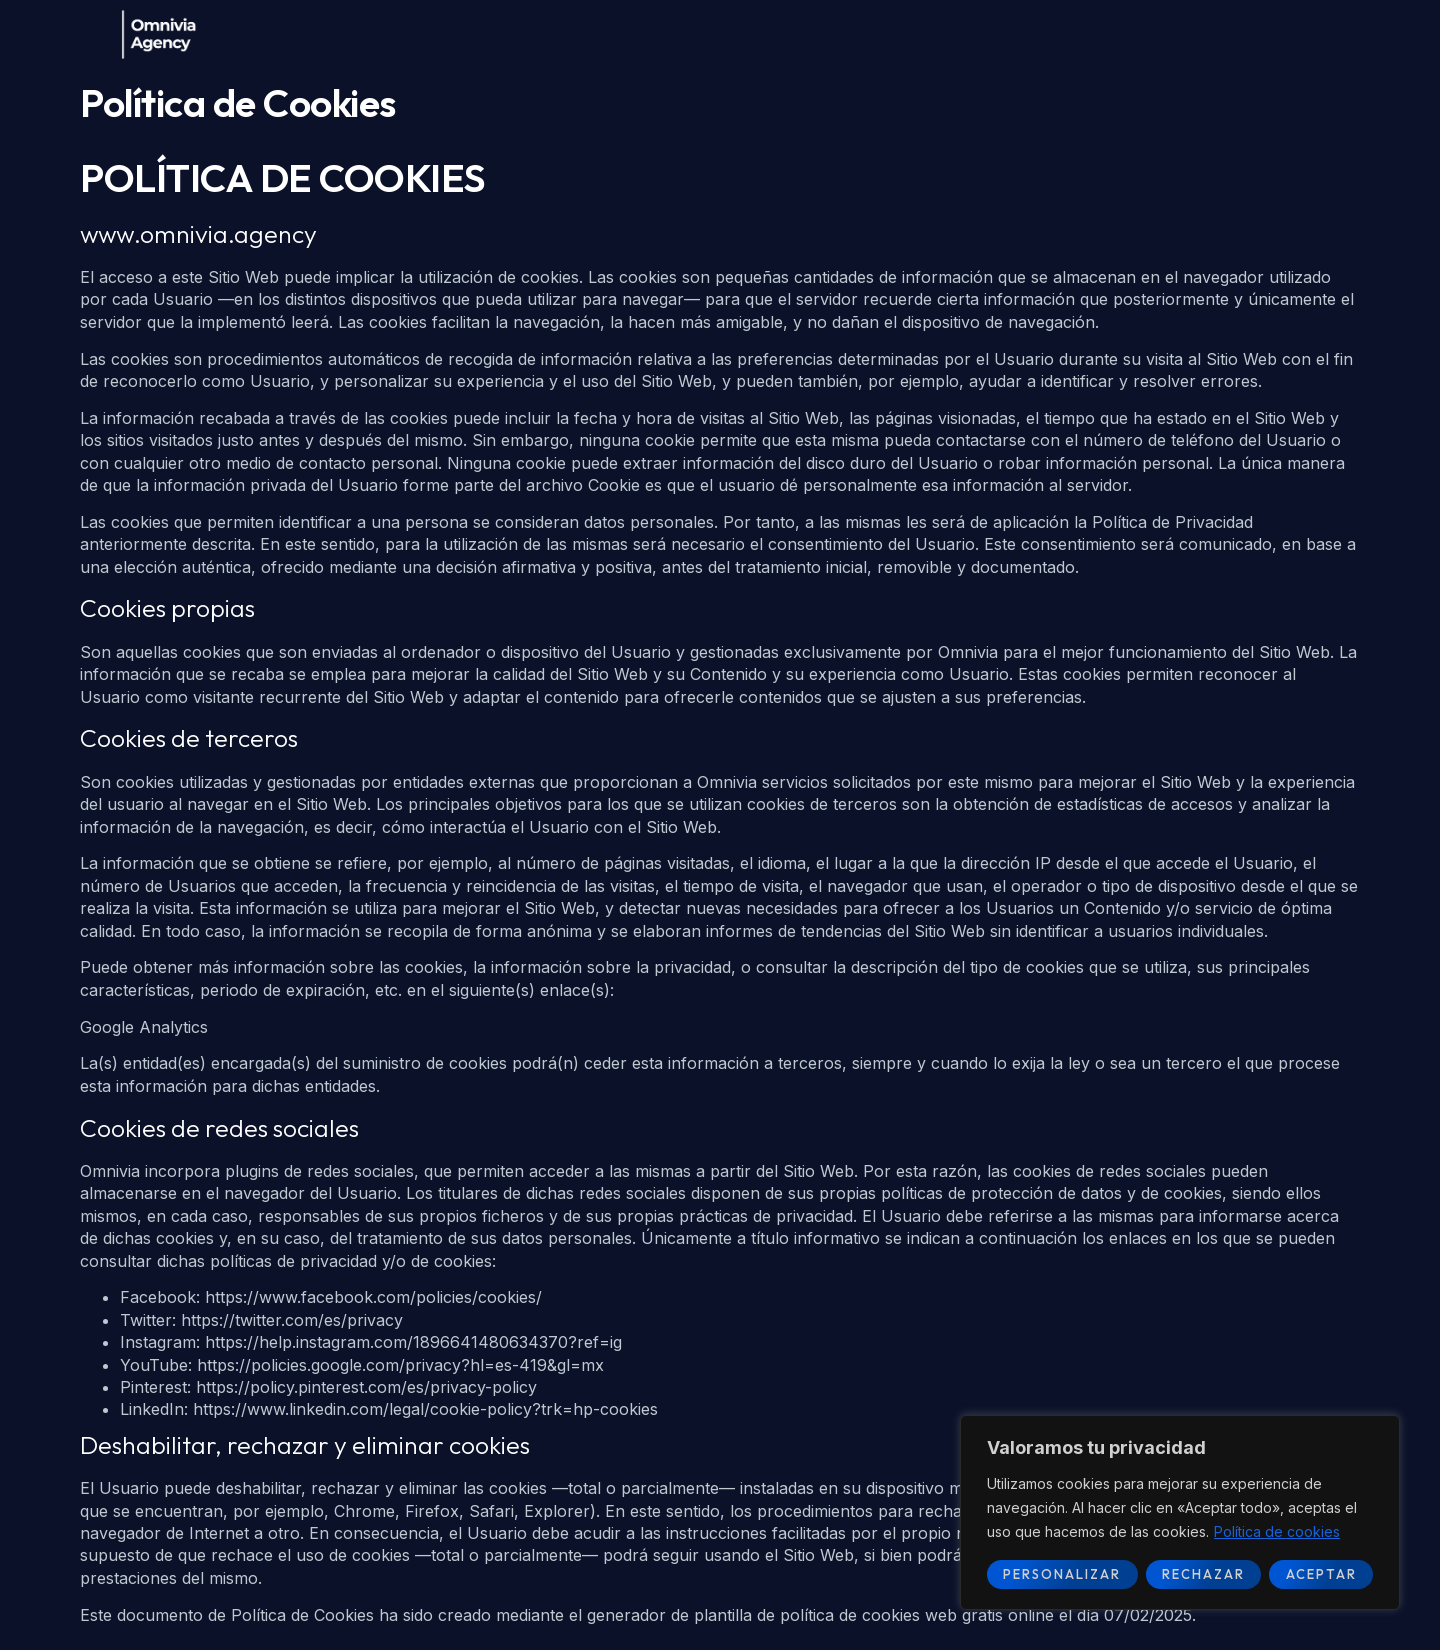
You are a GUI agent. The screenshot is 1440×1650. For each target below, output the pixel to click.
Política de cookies (1277, 1531)
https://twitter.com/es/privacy (292, 1320)
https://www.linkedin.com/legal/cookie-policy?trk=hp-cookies (425, 1409)
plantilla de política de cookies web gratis (848, 1615)
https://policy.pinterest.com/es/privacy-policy (366, 1387)
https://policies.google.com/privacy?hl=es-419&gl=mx (400, 1365)
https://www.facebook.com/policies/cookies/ (373, 1297)
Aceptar (1321, 1574)
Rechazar (1203, 1574)
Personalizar (1062, 1574)
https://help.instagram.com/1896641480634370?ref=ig (413, 1342)
